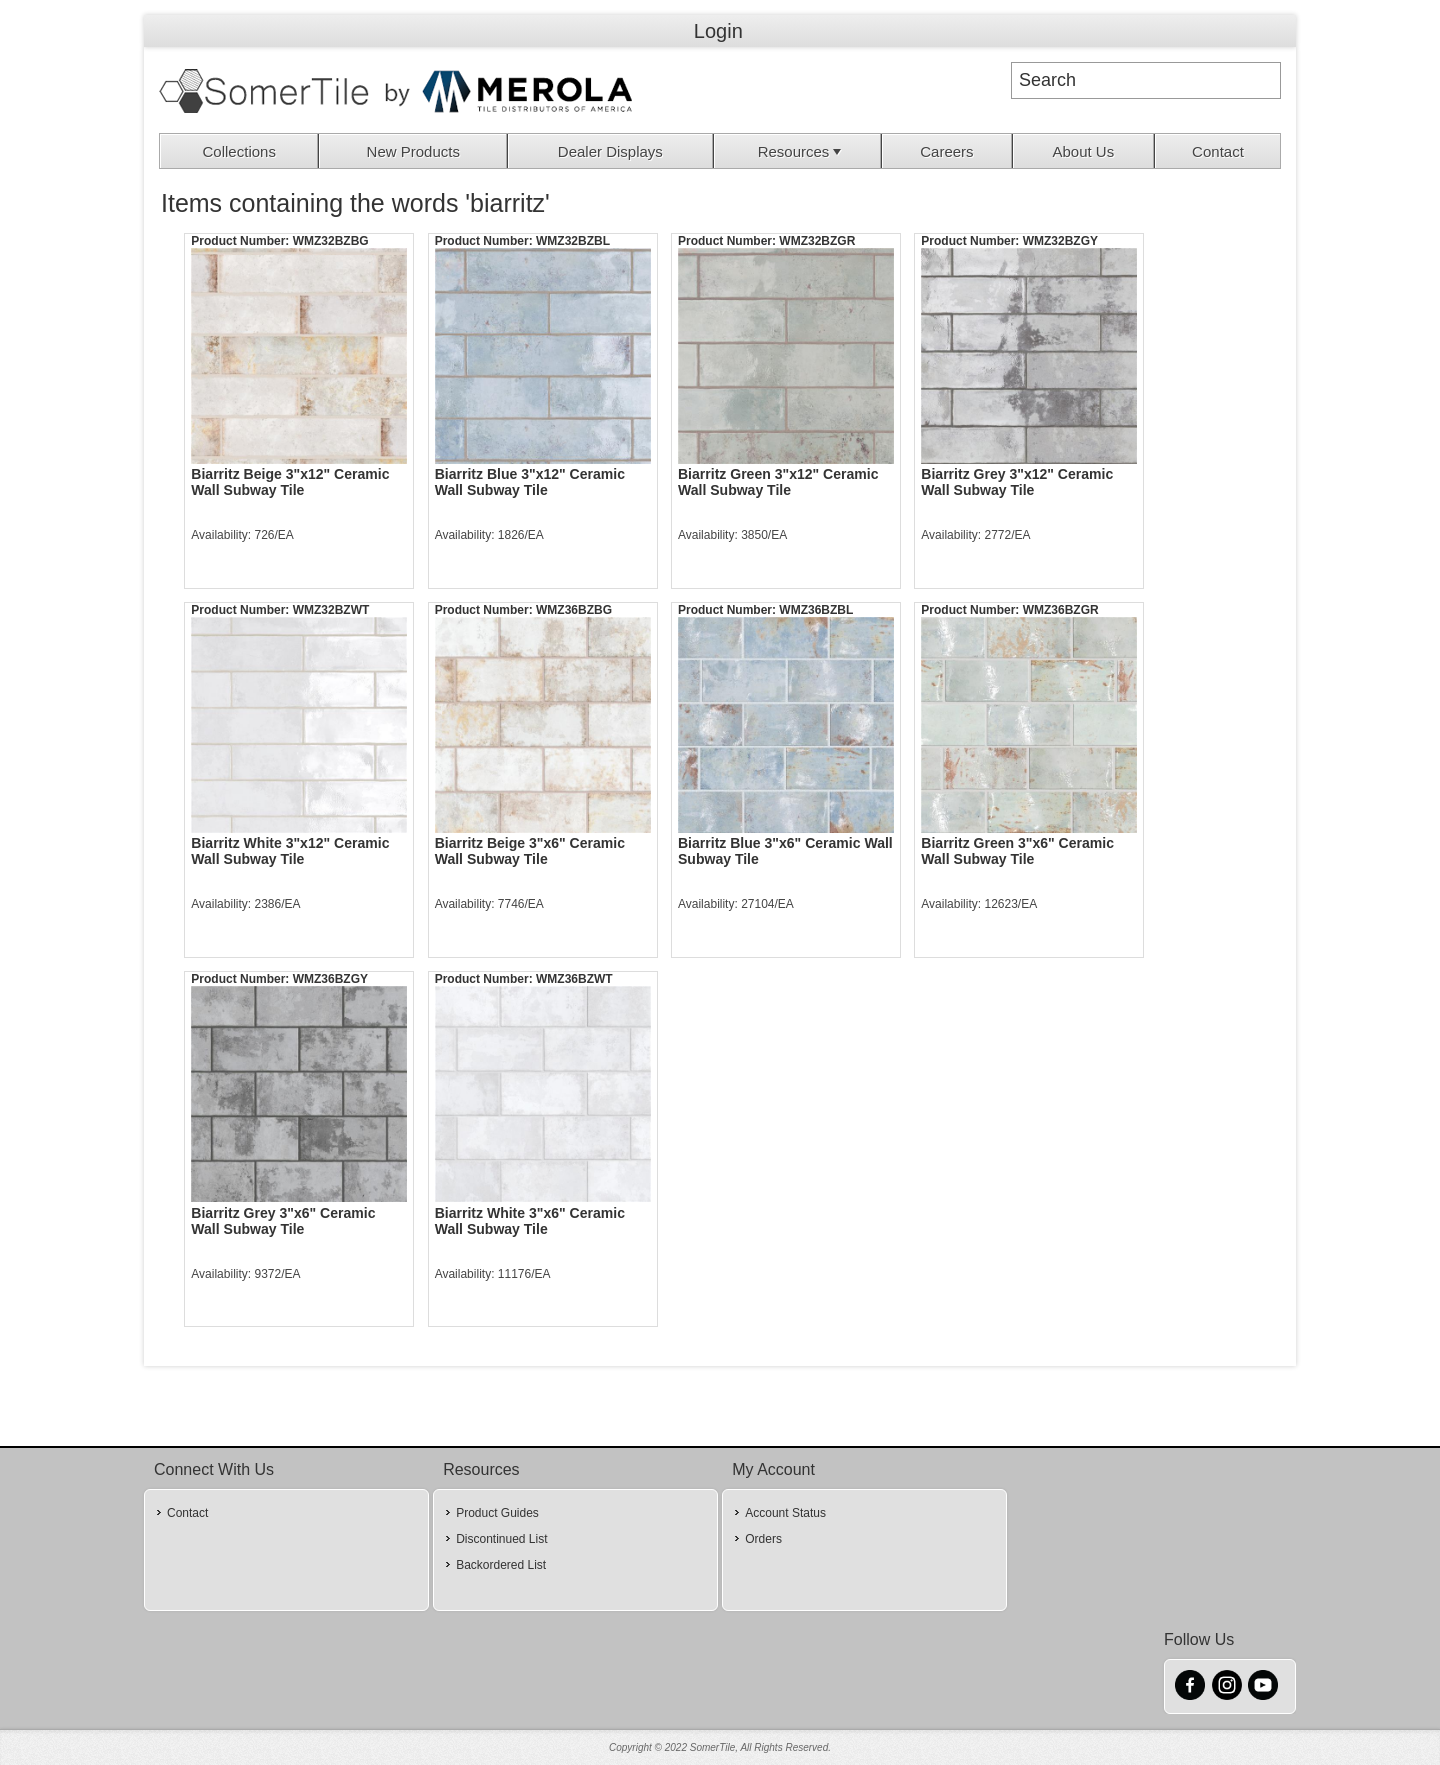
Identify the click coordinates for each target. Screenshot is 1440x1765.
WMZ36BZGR (1061, 610)
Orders (763, 1539)
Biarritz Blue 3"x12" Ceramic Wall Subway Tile (530, 482)
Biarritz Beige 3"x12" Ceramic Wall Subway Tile (290, 482)
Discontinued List (501, 1539)
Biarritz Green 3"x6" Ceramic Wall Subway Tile (1017, 851)
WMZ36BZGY (330, 979)
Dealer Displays (610, 151)
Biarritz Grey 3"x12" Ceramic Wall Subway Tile (1017, 482)
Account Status (785, 1513)
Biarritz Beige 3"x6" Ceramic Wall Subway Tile (530, 851)
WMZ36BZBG (574, 610)
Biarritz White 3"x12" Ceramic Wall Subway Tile (290, 851)
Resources (802, 151)
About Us (1083, 151)
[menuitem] (239, 151)
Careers (946, 151)
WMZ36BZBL (816, 610)
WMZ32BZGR (817, 241)
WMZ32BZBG (331, 241)
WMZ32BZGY (1060, 241)
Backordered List (501, 1565)
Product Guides (497, 1513)
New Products (413, 151)
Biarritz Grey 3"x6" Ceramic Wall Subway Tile (283, 1221)
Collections (239, 151)
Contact (1218, 151)
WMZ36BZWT (574, 979)
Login (718, 31)
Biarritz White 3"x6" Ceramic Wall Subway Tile (530, 1221)
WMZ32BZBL (573, 241)
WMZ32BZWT (331, 610)
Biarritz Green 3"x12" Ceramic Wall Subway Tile (778, 482)
